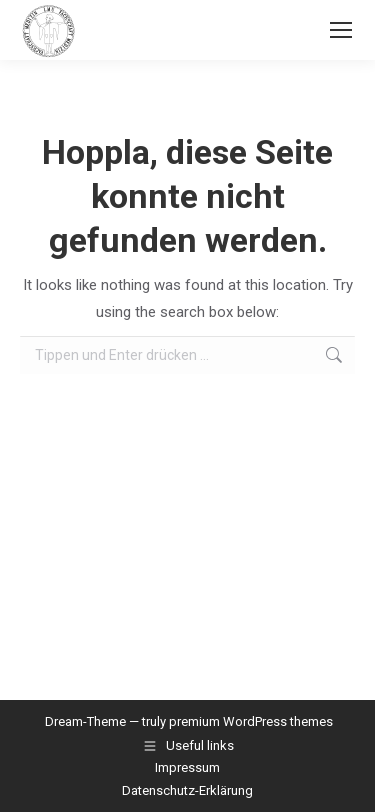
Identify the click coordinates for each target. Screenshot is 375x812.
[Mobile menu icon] (341, 30)
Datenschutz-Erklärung (187, 790)
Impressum (187, 767)
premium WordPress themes (251, 721)
